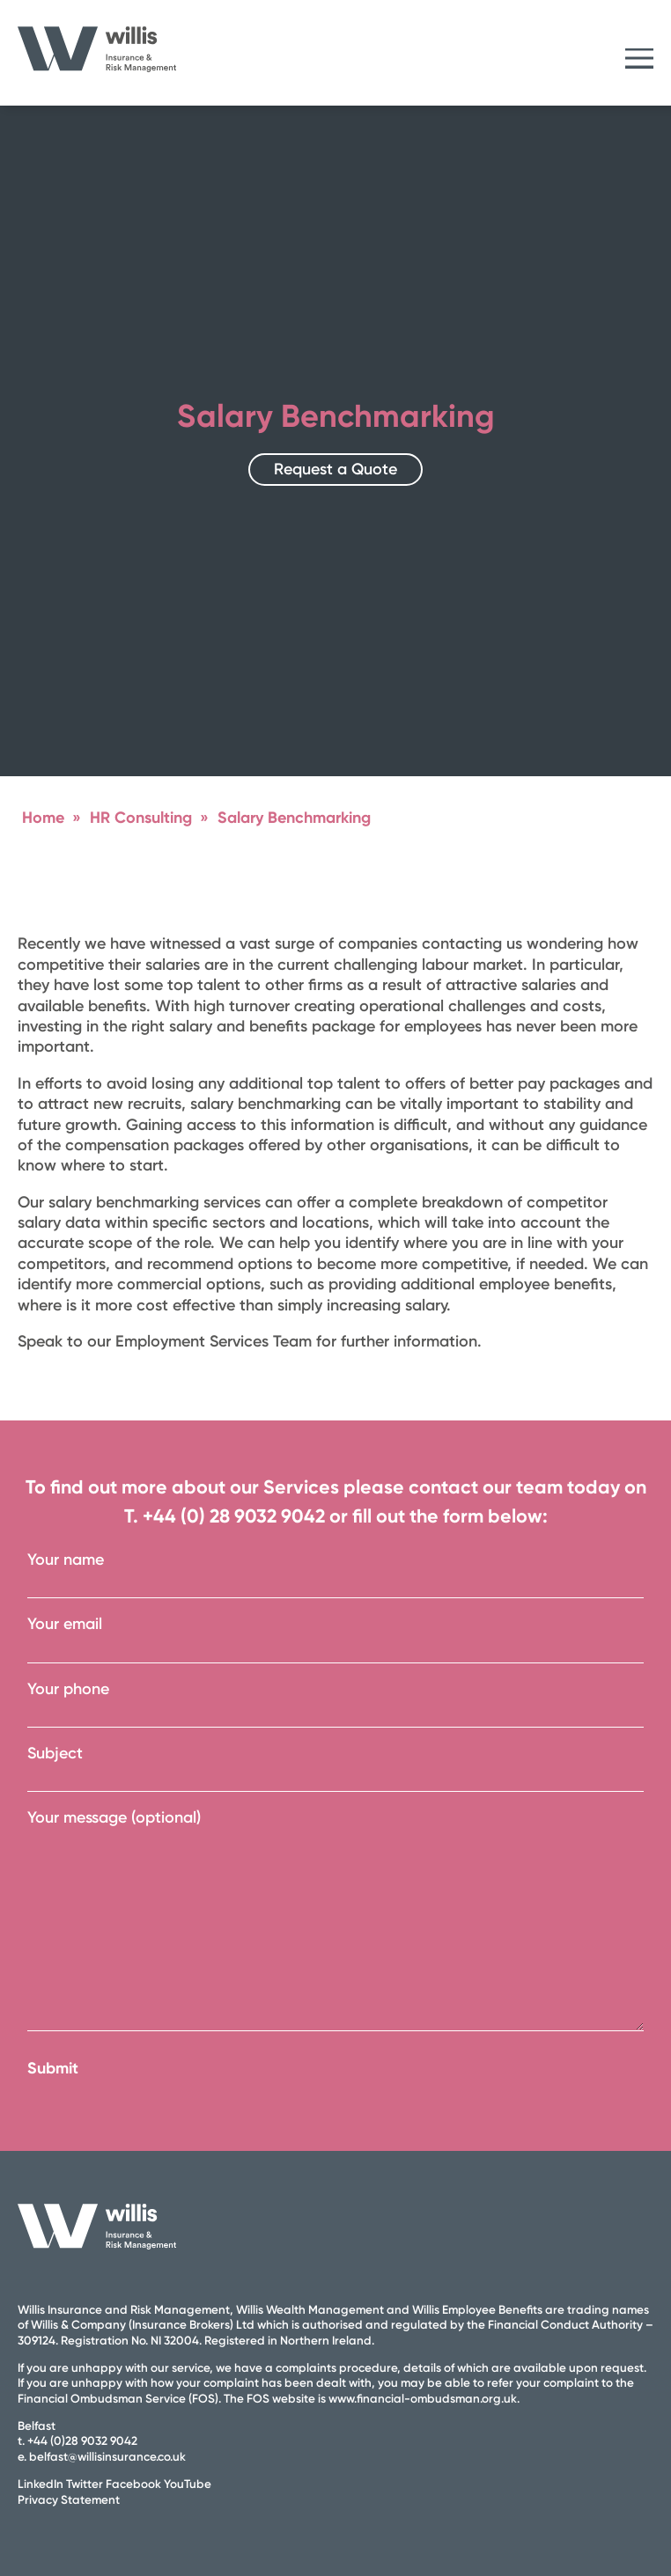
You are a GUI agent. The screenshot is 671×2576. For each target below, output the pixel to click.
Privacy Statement (69, 2499)
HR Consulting (141, 817)
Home (43, 817)
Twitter (84, 2484)
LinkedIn (40, 2484)
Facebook (133, 2484)
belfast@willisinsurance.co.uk (107, 2456)
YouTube (187, 2484)
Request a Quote (335, 469)
